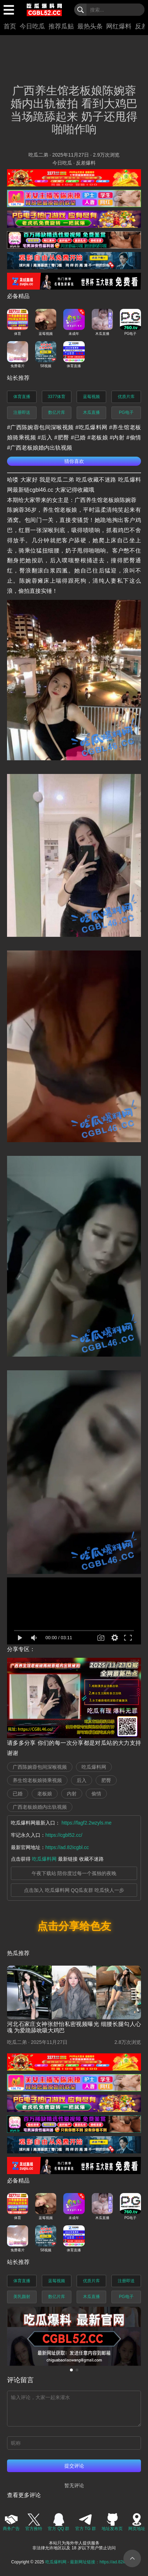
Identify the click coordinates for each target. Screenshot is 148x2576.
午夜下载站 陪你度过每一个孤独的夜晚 (74, 1873)
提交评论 (74, 2466)
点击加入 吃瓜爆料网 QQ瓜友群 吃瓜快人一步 (74, 1890)
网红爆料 (118, 26)
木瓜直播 (91, 412)
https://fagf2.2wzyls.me (86, 1823)
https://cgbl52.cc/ (63, 1835)
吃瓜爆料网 (44, 1859)
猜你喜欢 (74, 461)
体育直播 (21, 396)
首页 (10, 26)
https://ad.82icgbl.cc (67, 1847)
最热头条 (90, 26)
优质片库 (126, 396)
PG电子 (126, 412)
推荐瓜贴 (61, 26)
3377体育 (57, 396)
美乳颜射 (21, 2296)
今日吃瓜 (32, 26)
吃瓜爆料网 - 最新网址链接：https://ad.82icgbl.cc (91, 2562)
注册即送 (21, 412)
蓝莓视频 (91, 396)
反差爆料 (86, 163)
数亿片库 (56, 412)
